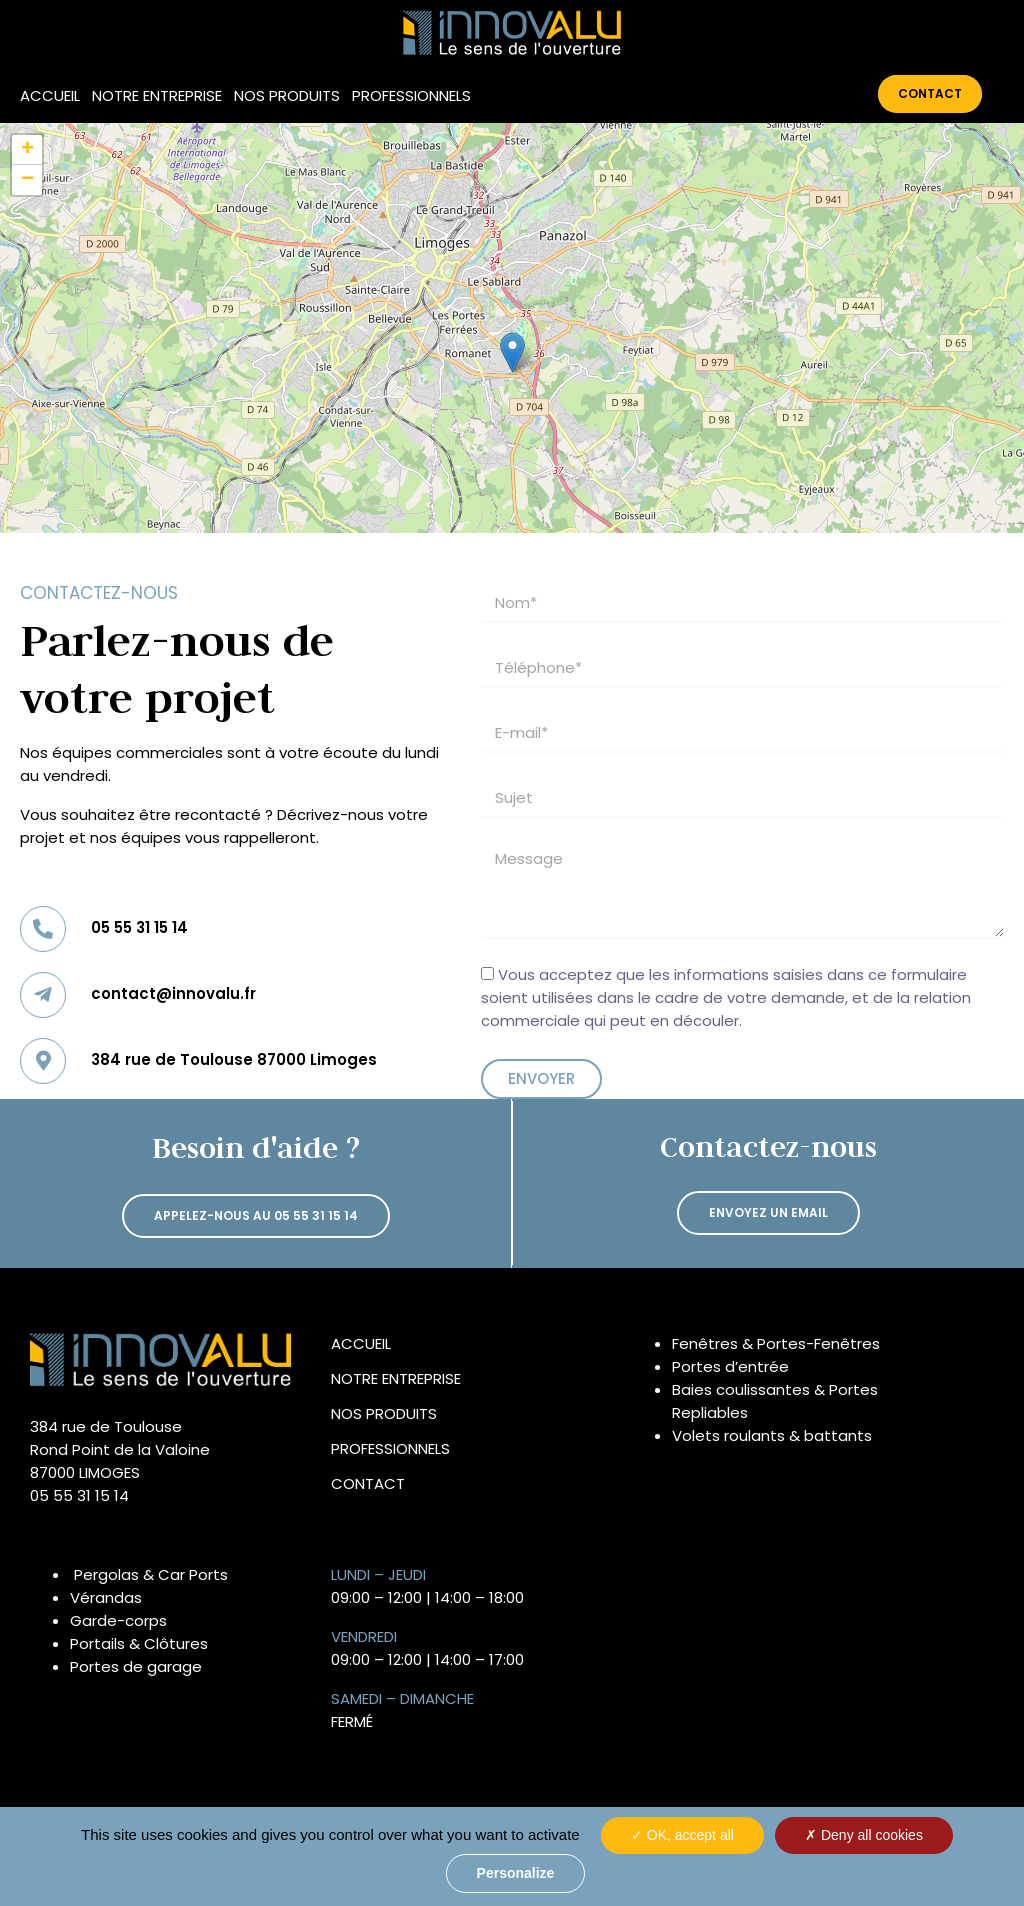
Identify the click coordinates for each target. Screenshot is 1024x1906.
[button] (512, 352)
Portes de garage (136, 1666)
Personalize (516, 1873)
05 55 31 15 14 (139, 927)
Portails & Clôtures (139, 1643)
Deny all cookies (864, 1835)
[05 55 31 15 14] (43, 929)
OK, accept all (682, 1835)
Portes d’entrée (730, 1366)
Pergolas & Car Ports (151, 1574)
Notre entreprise (157, 95)
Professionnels (411, 95)
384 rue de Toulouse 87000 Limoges (234, 1059)
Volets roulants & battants (772, 1435)
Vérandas (106, 1597)
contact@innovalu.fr (173, 993)
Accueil (50, 95)
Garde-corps (118, 1620)
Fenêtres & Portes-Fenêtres (776, 1343)
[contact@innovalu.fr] (43, 995)
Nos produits (287, 95)
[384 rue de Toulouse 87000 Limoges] (43, 1061)
